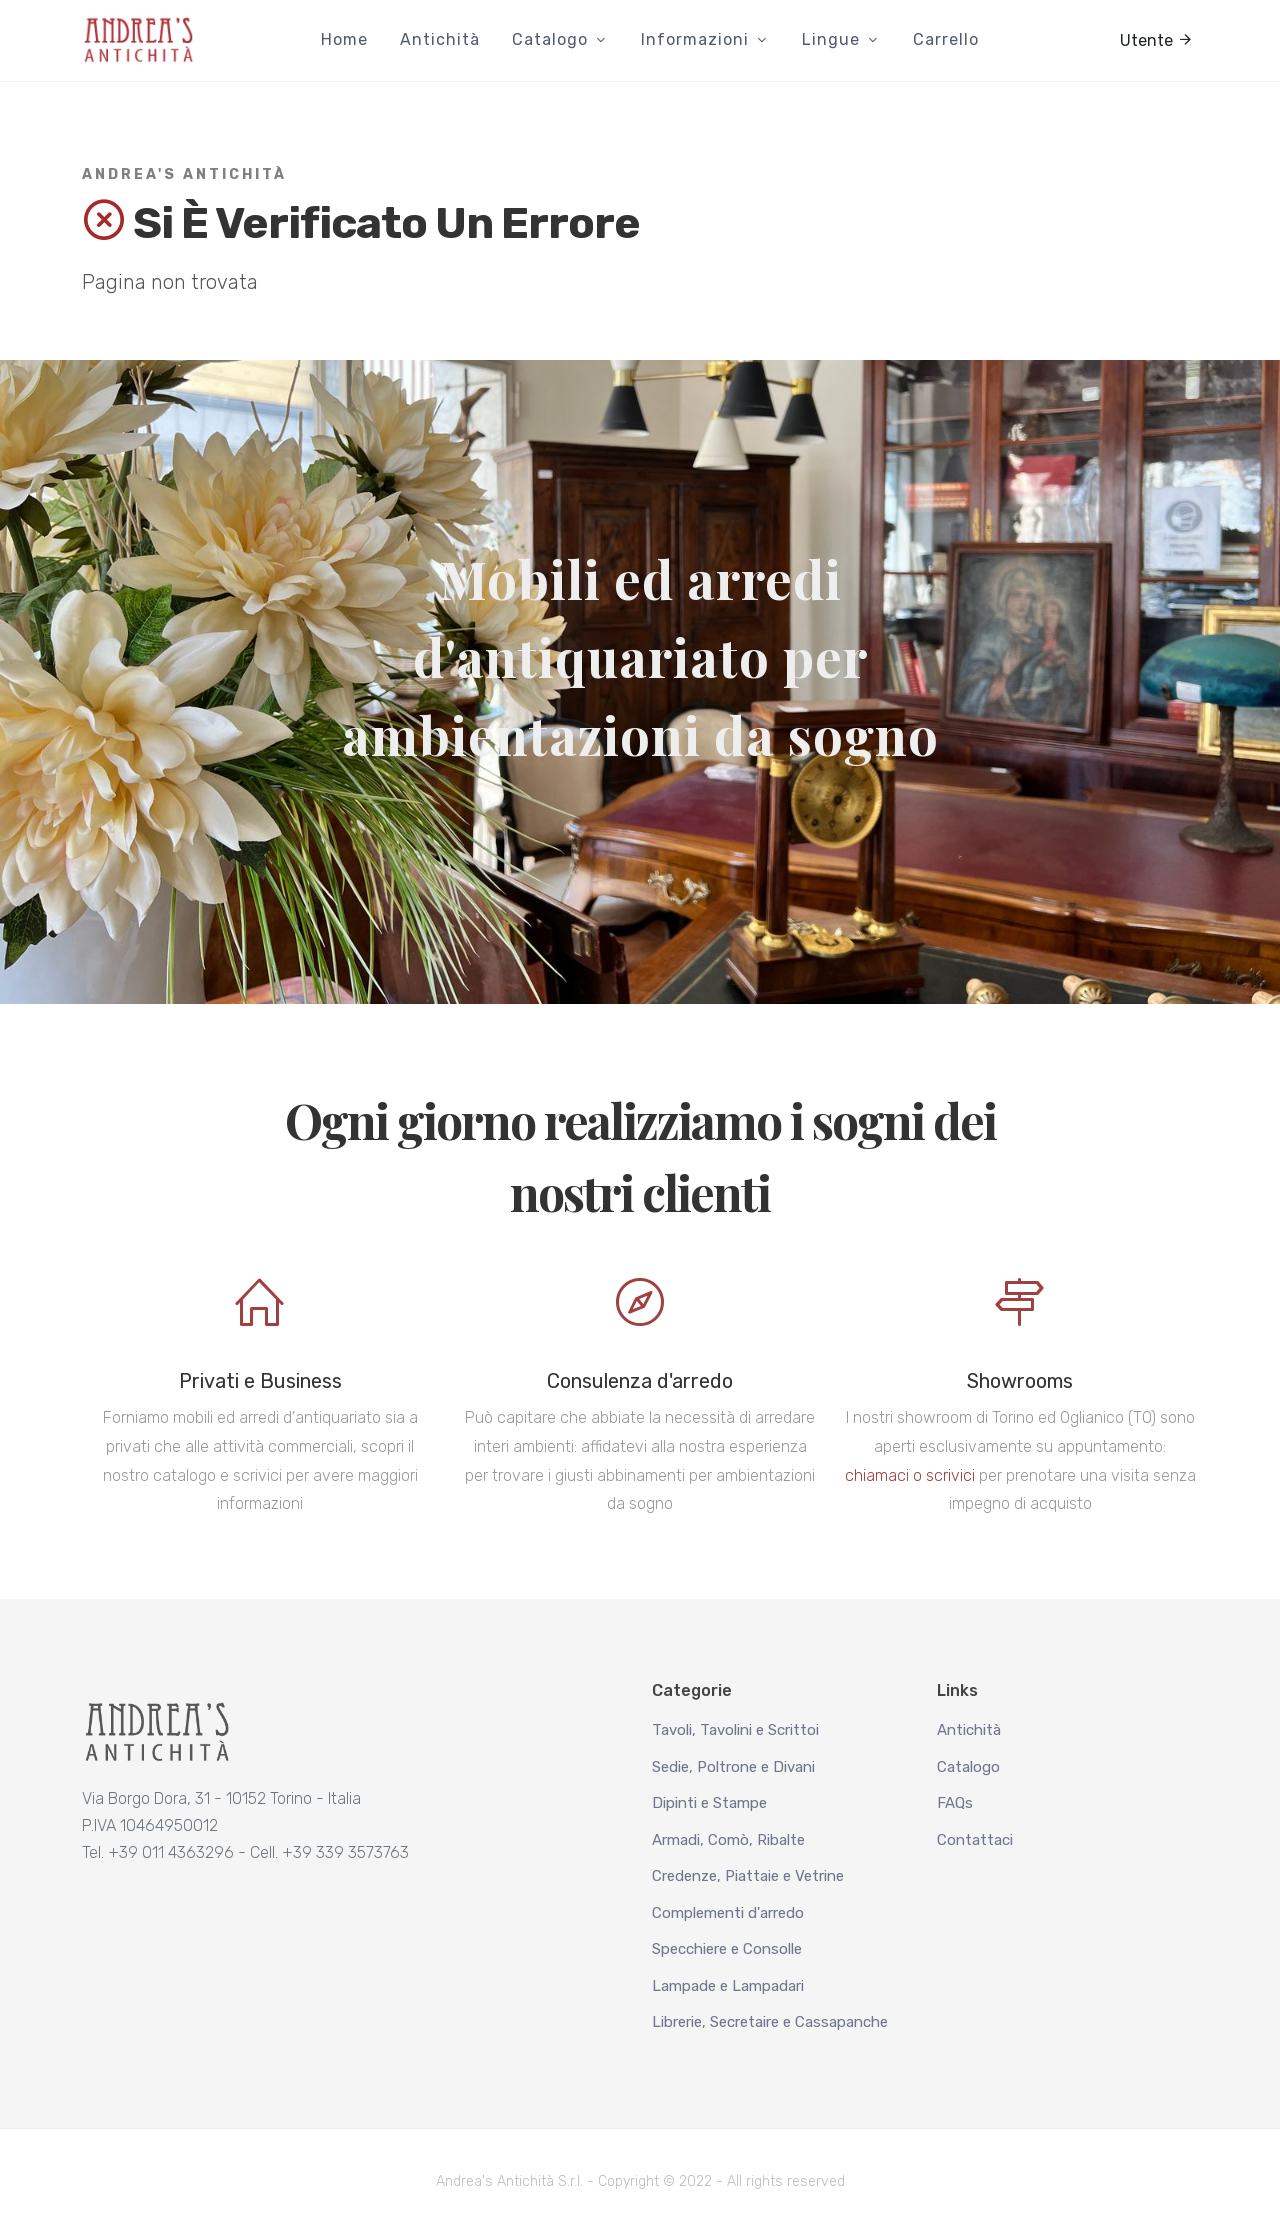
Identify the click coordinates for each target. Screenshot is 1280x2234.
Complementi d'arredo (728, 1913)
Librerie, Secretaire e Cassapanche (770, 2022)
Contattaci (975, 1840)
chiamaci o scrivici (910, 1475)
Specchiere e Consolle (727, 1949)
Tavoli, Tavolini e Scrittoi (735, 1730)
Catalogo (968, 1767)
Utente (1156, 39)
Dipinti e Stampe (709, 1803)
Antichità (969, 1730)
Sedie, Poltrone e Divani (733, 1767)
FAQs (955, 1803)
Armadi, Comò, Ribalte (728, 1840)
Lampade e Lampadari (728, 1986)
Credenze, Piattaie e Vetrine (748, 1876)
